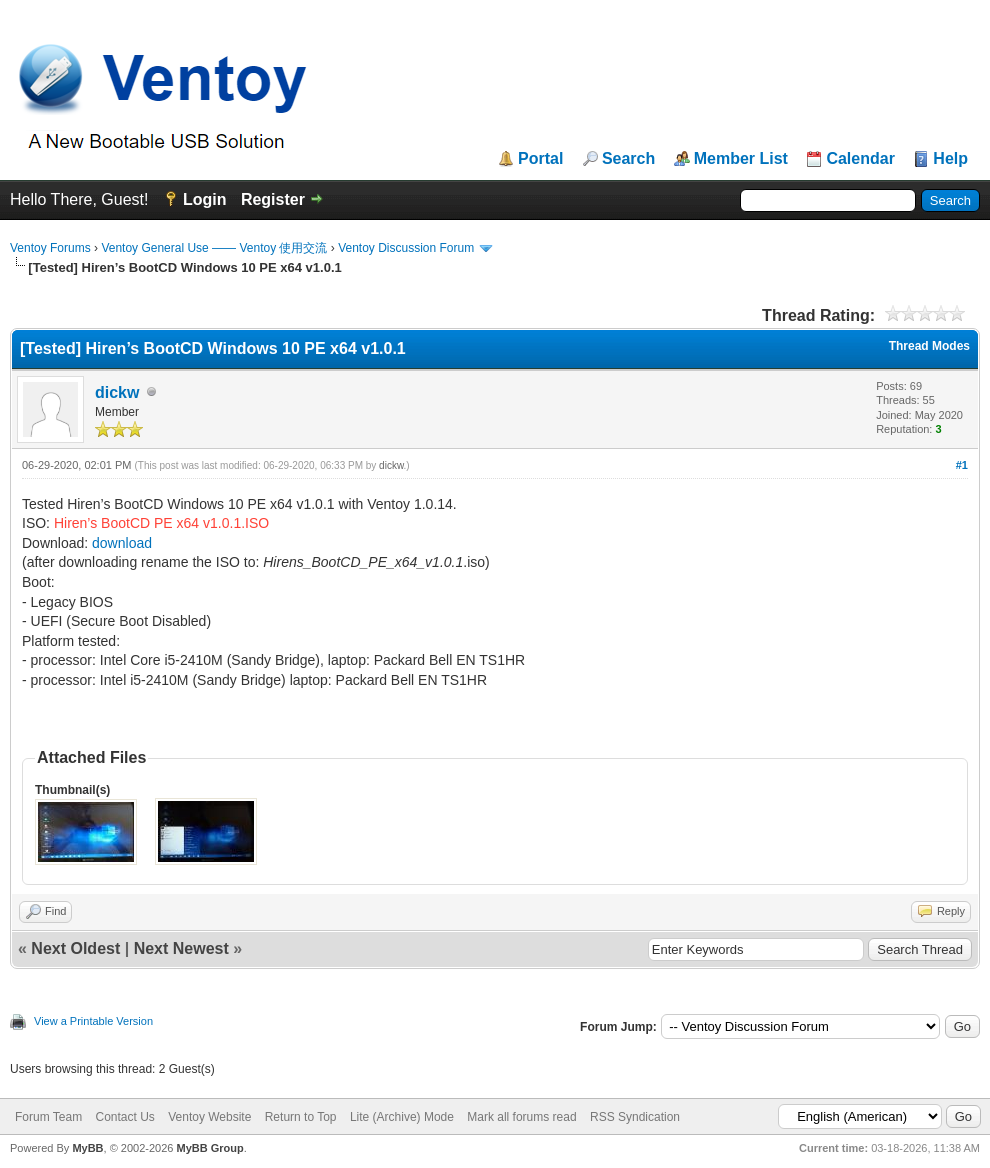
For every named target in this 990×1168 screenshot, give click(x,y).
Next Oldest (75, 948)
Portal (540, 159)
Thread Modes (929, 346)
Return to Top (301, 1117)
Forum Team (48, 1117)
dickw (117, 392)
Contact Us (124, 1117)
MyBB (87, 1148)
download (122, 543)
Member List (741, 159)
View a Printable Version (93, 1021)
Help (950, 159)
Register (273, 199)
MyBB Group (209, 1148)
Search (628, 159)
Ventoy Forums (50, 248)
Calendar (860, 159)
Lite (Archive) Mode (402, 1117)
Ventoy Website (209, 1117)
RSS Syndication (635, 1117)
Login (205, 199)
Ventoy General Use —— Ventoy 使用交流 (214, 248)
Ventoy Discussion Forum (406, 248)
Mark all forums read (521, 1117)
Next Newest (181, 948)
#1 (962, 465)
